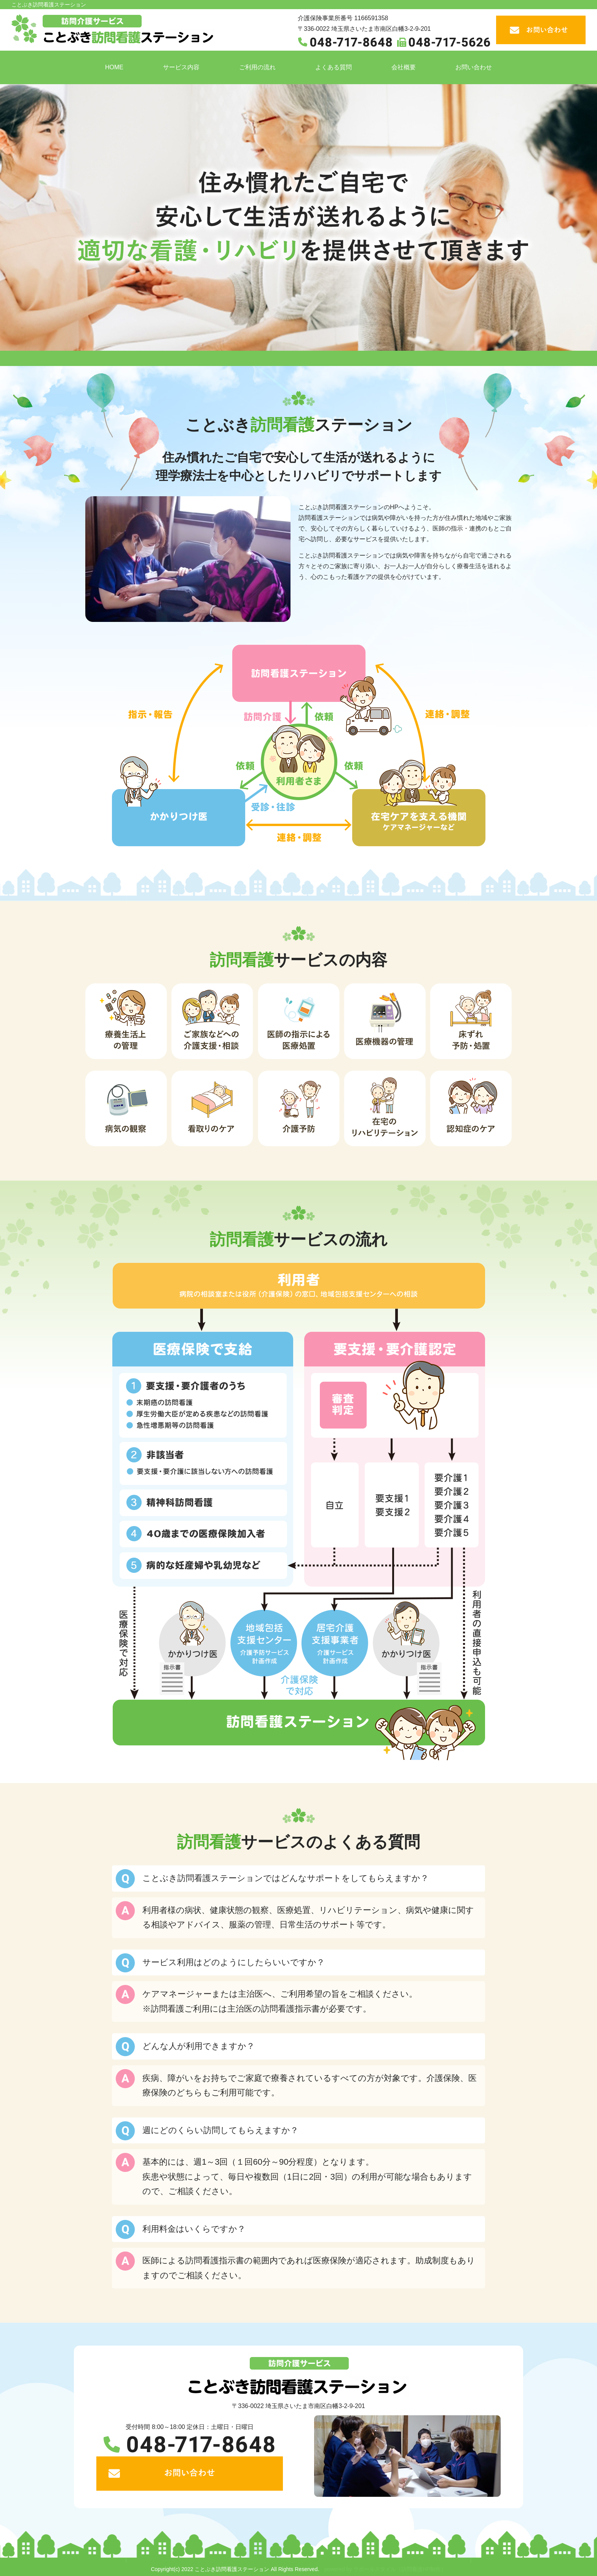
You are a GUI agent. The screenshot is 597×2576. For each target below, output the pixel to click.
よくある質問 (333, 67)
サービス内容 (181, 67)
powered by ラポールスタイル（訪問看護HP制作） (385, 2569)
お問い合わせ (473, 67)
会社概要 (403, 67)
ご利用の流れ (257, 67)
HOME (114, 67)
